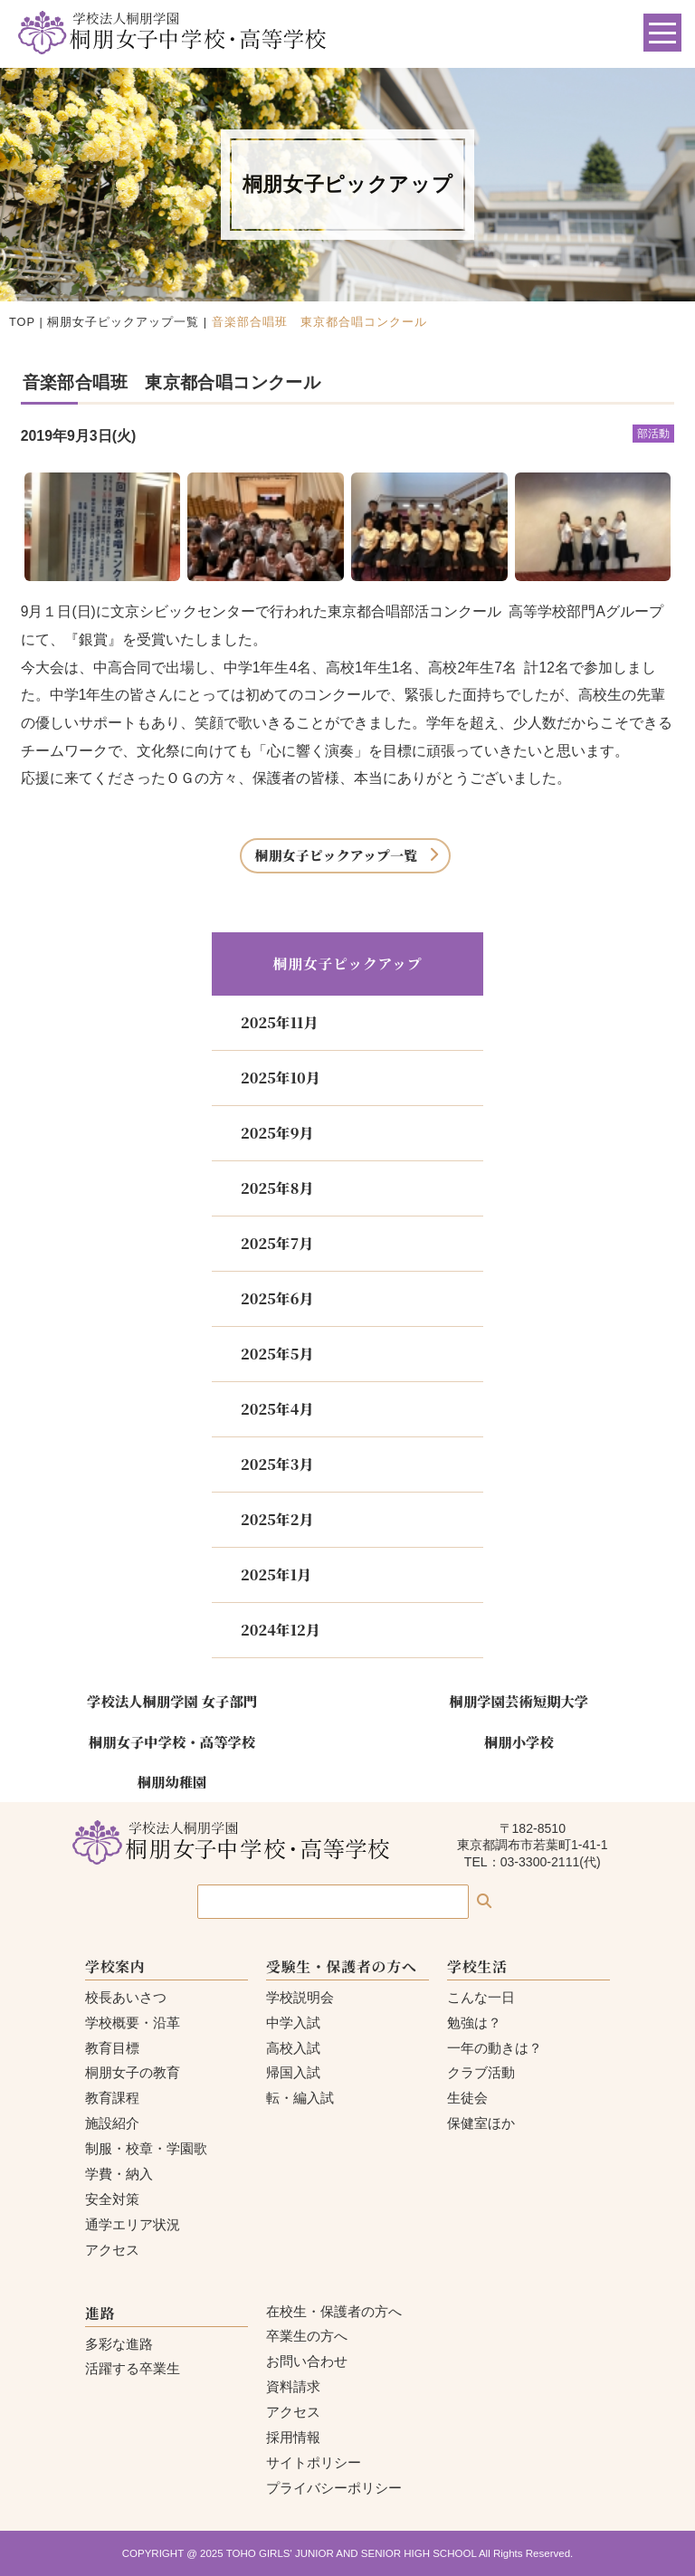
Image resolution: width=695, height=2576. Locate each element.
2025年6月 (277, 1298)
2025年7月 (277, 1243)
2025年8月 (277, 1188)
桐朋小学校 (519, 1741)
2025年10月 (280, 1077)
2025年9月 (277, 1132)
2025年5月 (277, 1353)
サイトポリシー (313, 2462)
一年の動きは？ (494, 2048)
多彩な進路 (119, 2344)
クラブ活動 (481, 2072)
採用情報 (293, 2437)
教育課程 (112, 2097)
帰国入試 (293, 2072)
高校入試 (293, 2048)
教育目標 (112, 2048)
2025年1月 (276, 1574)
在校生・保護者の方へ (334, 2311)
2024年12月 (280, 1629)
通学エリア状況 (132, 2224)
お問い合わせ (307, 2361)
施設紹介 (112, 2123)
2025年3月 (277, 1464)
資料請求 (293, 2386)
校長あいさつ (126, 1997)
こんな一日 (481, 1997)
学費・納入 (119, 2173)
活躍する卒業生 (132, 2368)
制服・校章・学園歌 (146, 2148)
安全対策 (112, 2199)
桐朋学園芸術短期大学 (519, 1701)
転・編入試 (300, 2097)
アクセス (112, 2249)
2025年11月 (279, 1022)
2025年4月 (277, 1408)
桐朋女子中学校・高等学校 (172, 1741)
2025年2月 (277, 1519)
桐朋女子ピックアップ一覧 (123, 322)
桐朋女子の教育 (132, 2072)
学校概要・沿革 (132, 2022)
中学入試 (293, 2022)
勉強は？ (474, 2022)
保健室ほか (481, 2123)
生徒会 (467, 2097)
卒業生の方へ (307, 2335)
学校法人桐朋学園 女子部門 (172, 1701)
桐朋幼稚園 (172, 1781)
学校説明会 (300, 1997)
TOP (22, 322)
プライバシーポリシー (334, 2487)
